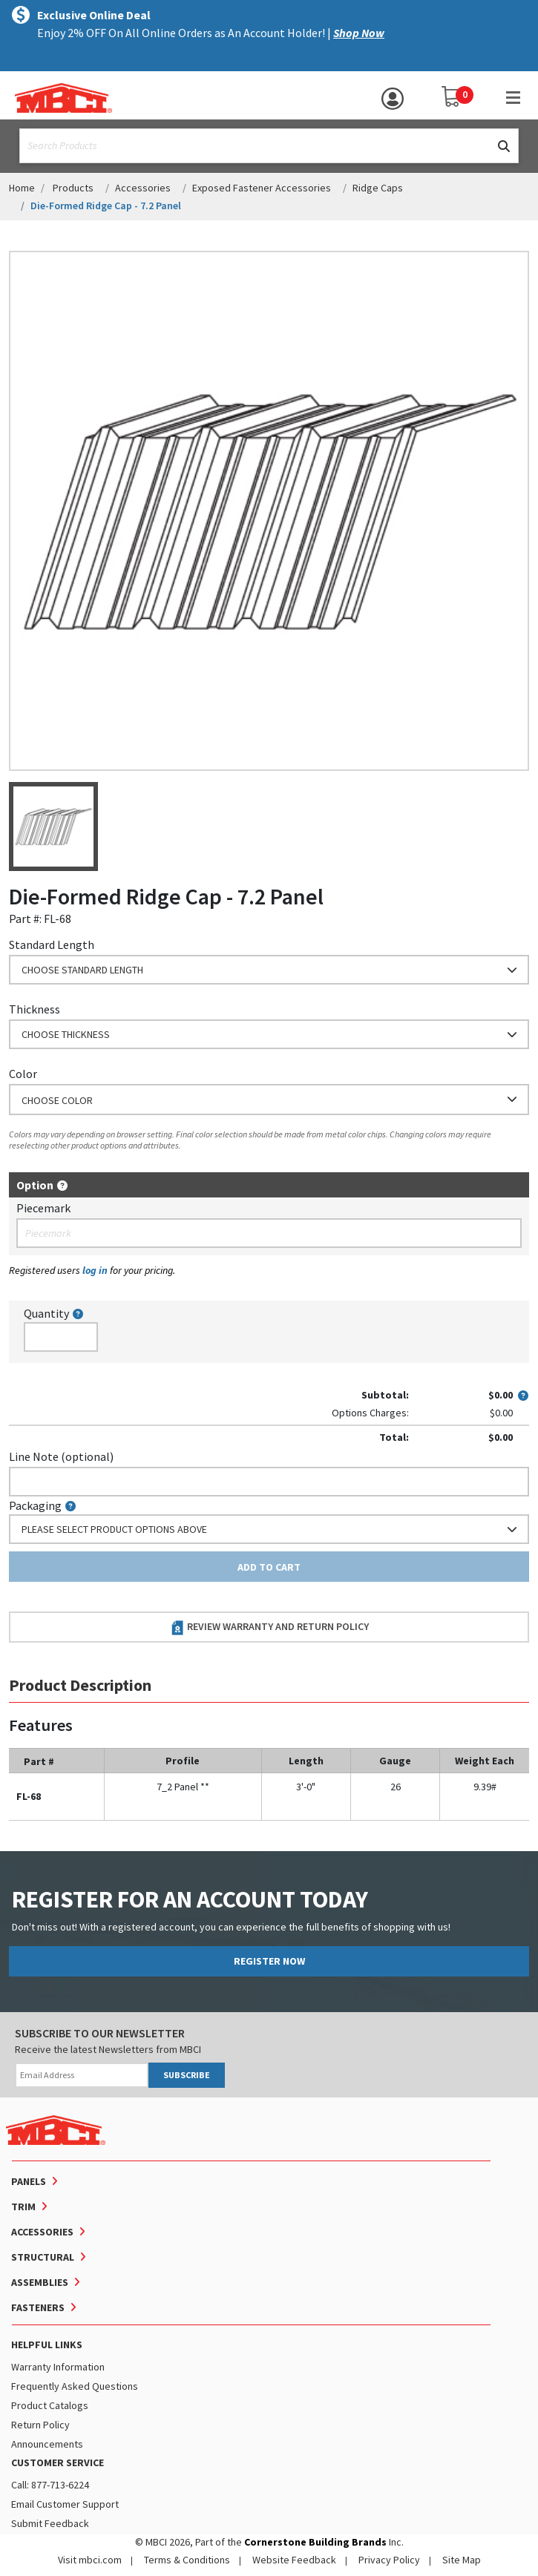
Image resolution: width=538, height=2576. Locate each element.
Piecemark (43, 1207)
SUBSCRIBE (186, 2074)
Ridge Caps (377, 187)
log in (95, 1270)
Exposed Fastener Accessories (261, 187)
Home (22, 187)
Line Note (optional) (61, 1456)
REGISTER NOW (269, 1961)
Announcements (47, 2444)
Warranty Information (58, 2366)
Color (23, 1073)
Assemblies (39, 2282)
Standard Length (51, 944)
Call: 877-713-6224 (50, 2484)
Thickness (34, 1009)
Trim (23, 2206)
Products (73, 187)
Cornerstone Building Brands (315, 2542)
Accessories (143, 187)
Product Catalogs (49, 2405)
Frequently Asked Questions (74, 2386)
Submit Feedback (50, 2523)
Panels (28, 2181)
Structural (42, 2257)
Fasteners (38, 2307)
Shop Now (358, 32)
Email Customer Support (65, 2504)
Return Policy (40, 2424)
